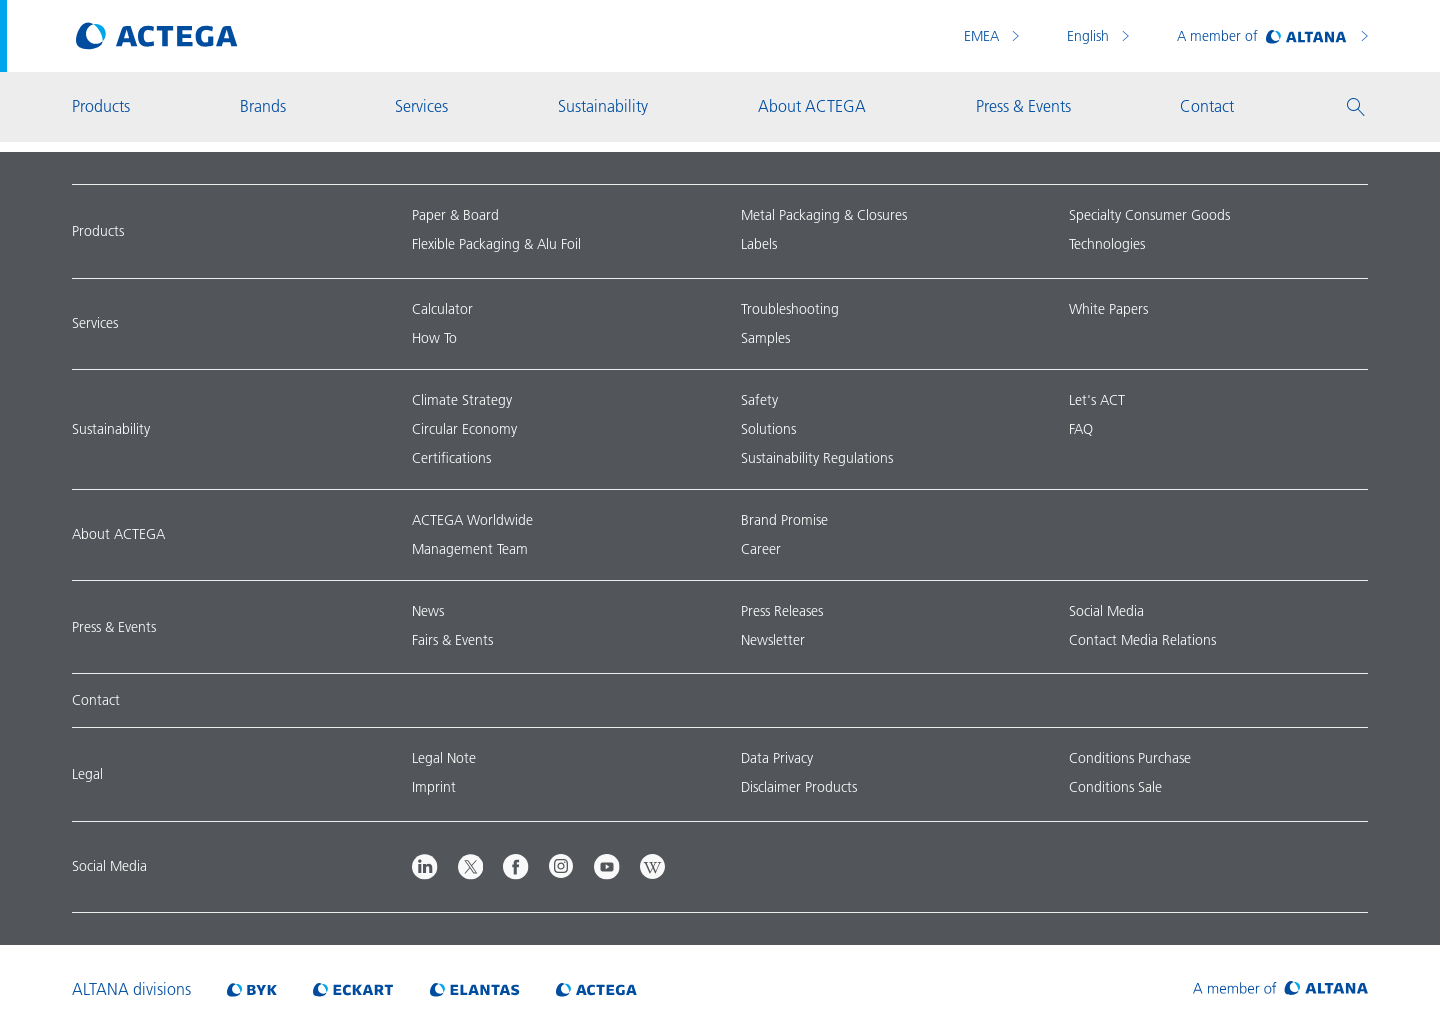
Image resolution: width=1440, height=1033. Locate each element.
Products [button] (101, 106)
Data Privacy (777, 758)
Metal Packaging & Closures (824, 215)
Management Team (470, 549)
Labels (759, 244)
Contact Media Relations (1142, 640)
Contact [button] (1207, 106)
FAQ (1081, 429)
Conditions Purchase (1130, 758)
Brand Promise (784, 520)
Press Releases (782, 611)
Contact (96, 700)
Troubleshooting (790, 309)
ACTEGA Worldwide (472, 520)
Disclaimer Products (799, 787)
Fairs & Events (452, 640)
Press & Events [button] (1023, 106)
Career (761, 549)
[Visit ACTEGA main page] (157, 36)
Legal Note (444, 758)
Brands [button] (263, 106)
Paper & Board (455, 215)
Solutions (768, 429)
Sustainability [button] (603, 106)
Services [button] (421, 106)
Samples (765, 338)
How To (434, 338)
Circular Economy (464, 429)
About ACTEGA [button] (812, 106)
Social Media (1106, 611)
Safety (759, 400)
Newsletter (773, 640)
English (1090, 36)
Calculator (442, 309)
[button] (1356, 107)
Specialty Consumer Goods (1149, 215)
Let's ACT (1097, 400)
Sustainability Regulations (817, 458)
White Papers (1108, 309)
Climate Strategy (462, 400)
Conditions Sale (1115, 787)
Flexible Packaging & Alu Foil (496, 244)
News (428, 611)
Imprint (434, 787)
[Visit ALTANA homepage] (1280, 989)
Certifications (451, 458)
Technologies (1107, 244)
